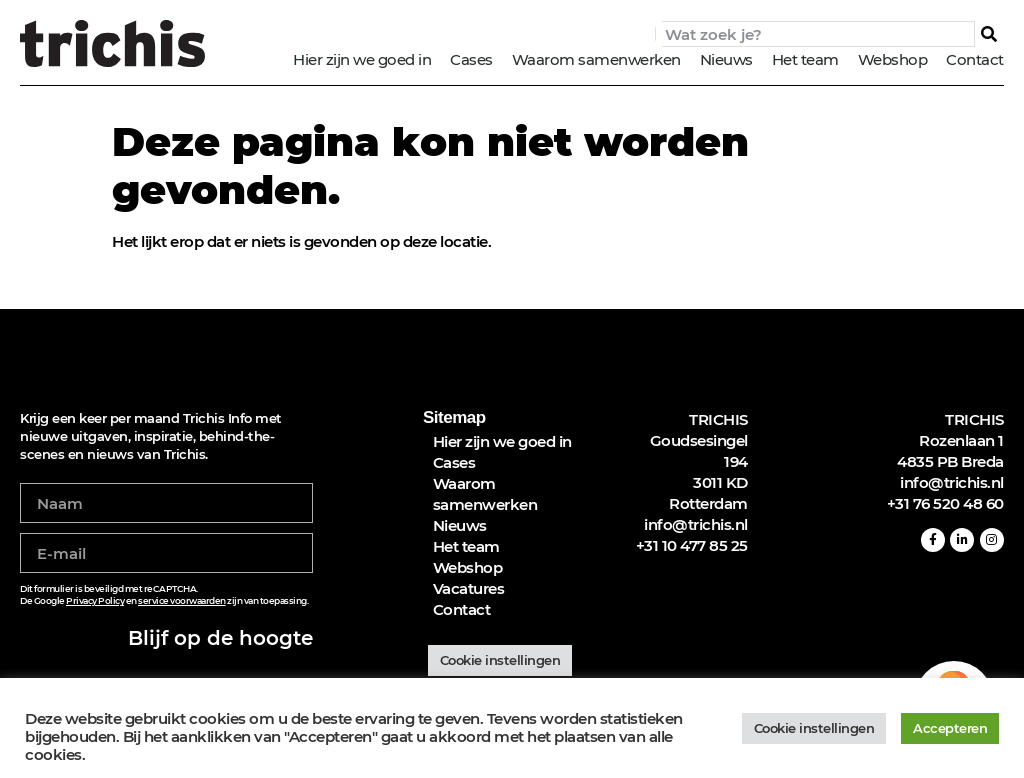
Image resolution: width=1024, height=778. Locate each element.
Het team (805, 59)
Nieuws (726, 59)
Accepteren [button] (950, 728)
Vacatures (469, 588)
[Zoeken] (989, 34)
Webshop (893, 59)
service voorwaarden (182, 600)
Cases (471, 59)
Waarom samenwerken (596, 59)
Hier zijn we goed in (362, 59)
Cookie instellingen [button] (500, 660)
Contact (975, 59)
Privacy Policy (95, 600)
